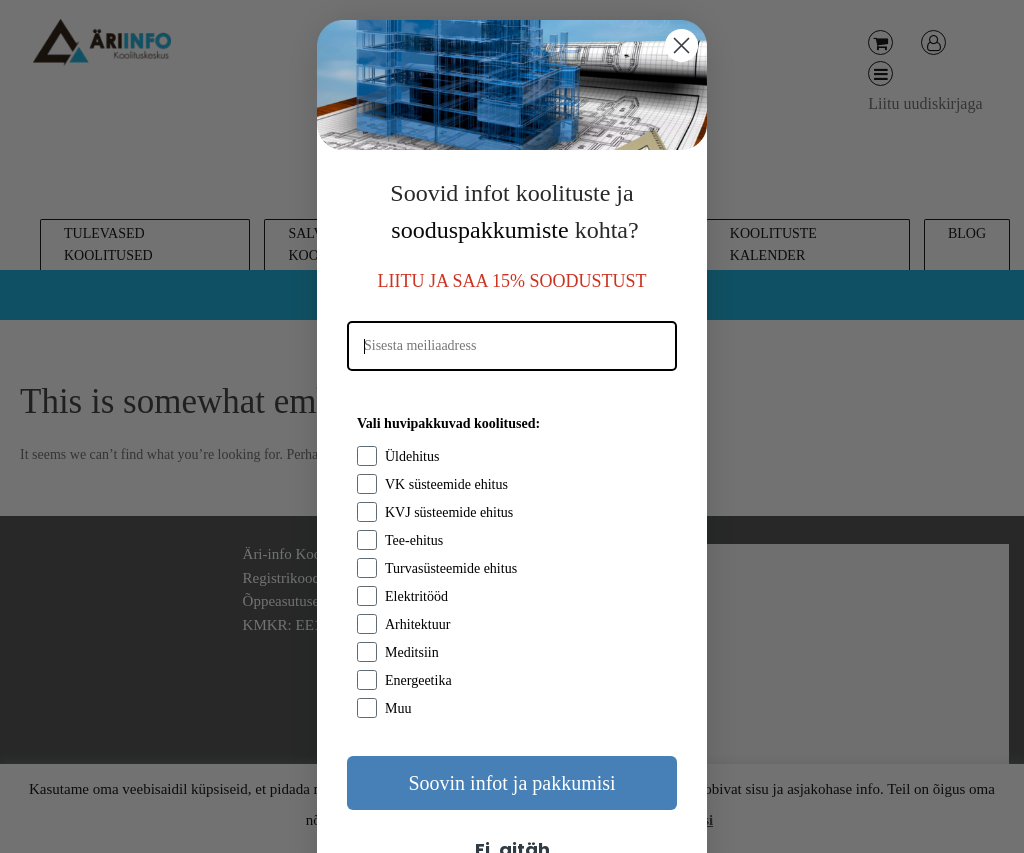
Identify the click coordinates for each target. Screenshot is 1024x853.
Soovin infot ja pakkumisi (511, 783)
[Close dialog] (681, 45)
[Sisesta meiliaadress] (512, 346)
